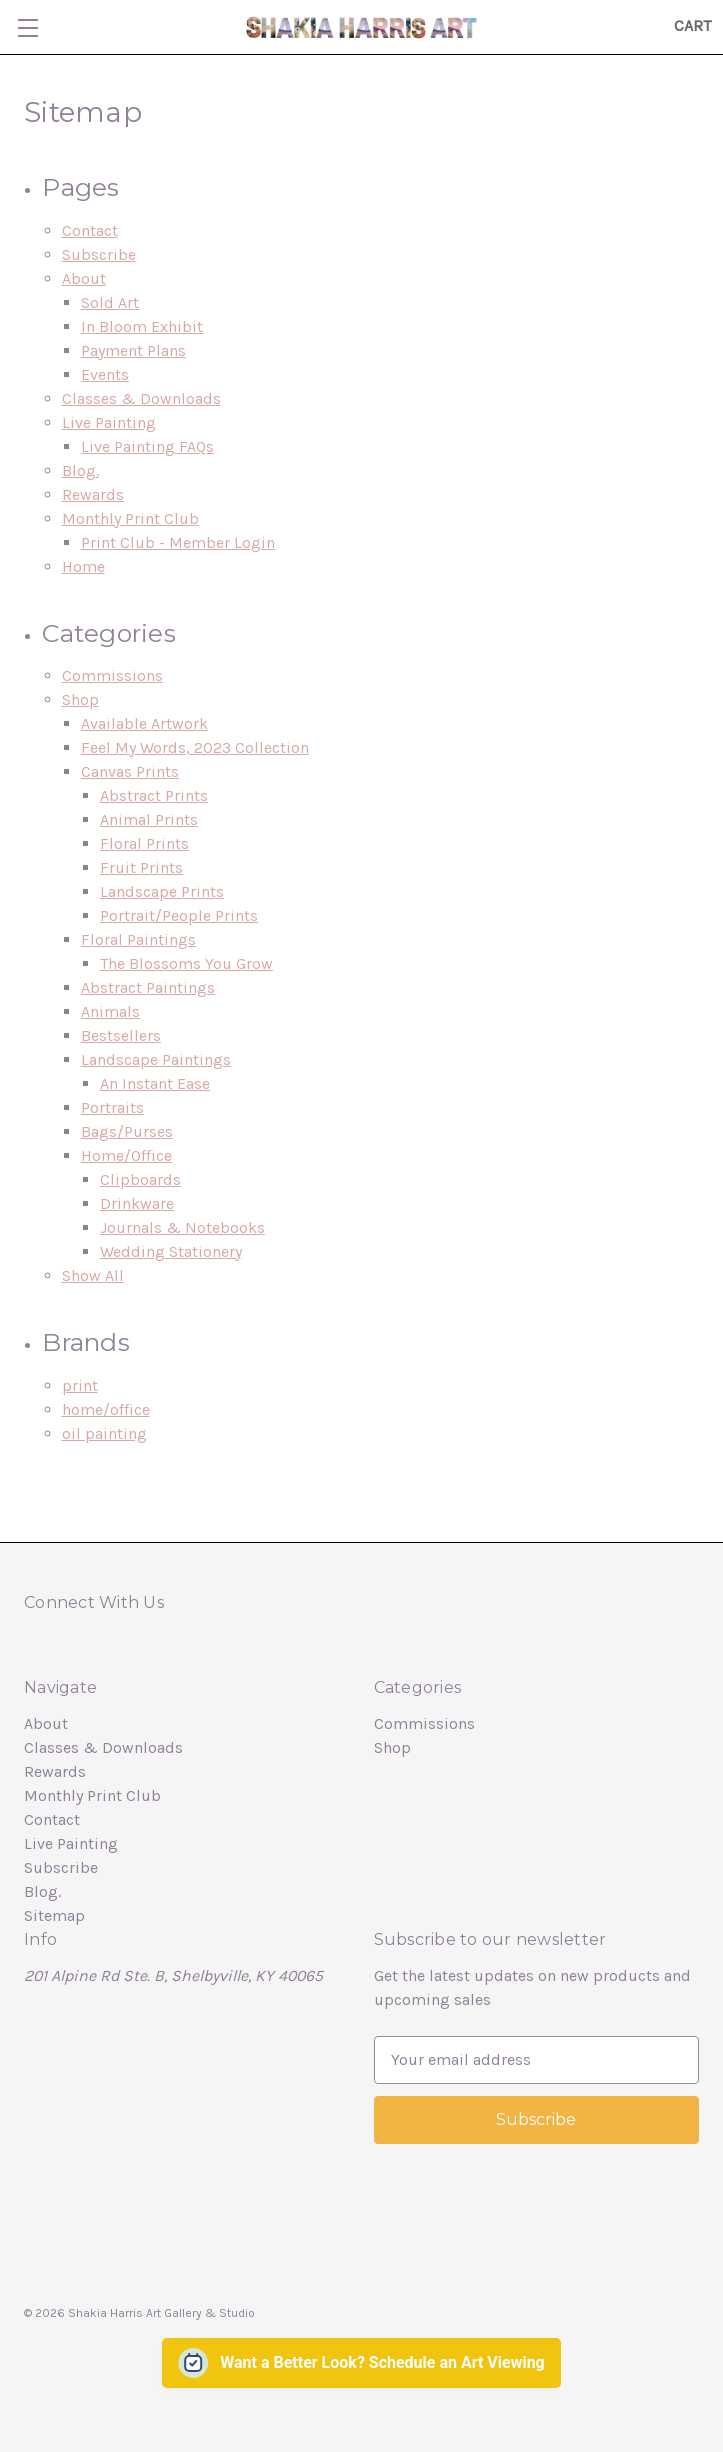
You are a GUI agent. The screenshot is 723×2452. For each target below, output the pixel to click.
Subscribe (99, 254)
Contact (90, 230)
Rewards (93, 494)
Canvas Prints (130, 771)
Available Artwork (144, 723)
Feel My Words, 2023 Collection (195, 747)
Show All (93, 1275)
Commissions (112, 675)
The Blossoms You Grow (186, 963)
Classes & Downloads (141, 398)
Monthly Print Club (130, 518)
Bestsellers (121, 1035)
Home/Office (126, 1155)
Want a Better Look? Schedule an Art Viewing (382, 2362)
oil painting (104, 1433)
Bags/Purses (127, 1131)
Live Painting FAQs (147, 446)
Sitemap (54, 1915)
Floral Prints (144, 843)
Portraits (112, 1107)
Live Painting (109, 422)
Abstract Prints (154, 795)
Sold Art (110, 302)
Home (83, 566)
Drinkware (137, 1203)
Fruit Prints (141, 867)
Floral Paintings (138, 939)
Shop (80, 699)
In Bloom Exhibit (142, 326)
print (80, 1385)
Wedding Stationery (171, 1251)
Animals (110, 1011)
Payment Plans (133, 350)
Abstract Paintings (148, 987)
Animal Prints (149, 819)
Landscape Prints (162, 891)
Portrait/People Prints (179, 915)
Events (105, 374)
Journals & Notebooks (182, 1227)
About (84, 278)
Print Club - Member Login (178, 542)
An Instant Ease (155, 1083)
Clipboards (140, 1179)
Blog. (80, 470)
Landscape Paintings (156, 1059)
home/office (106, 1409)
